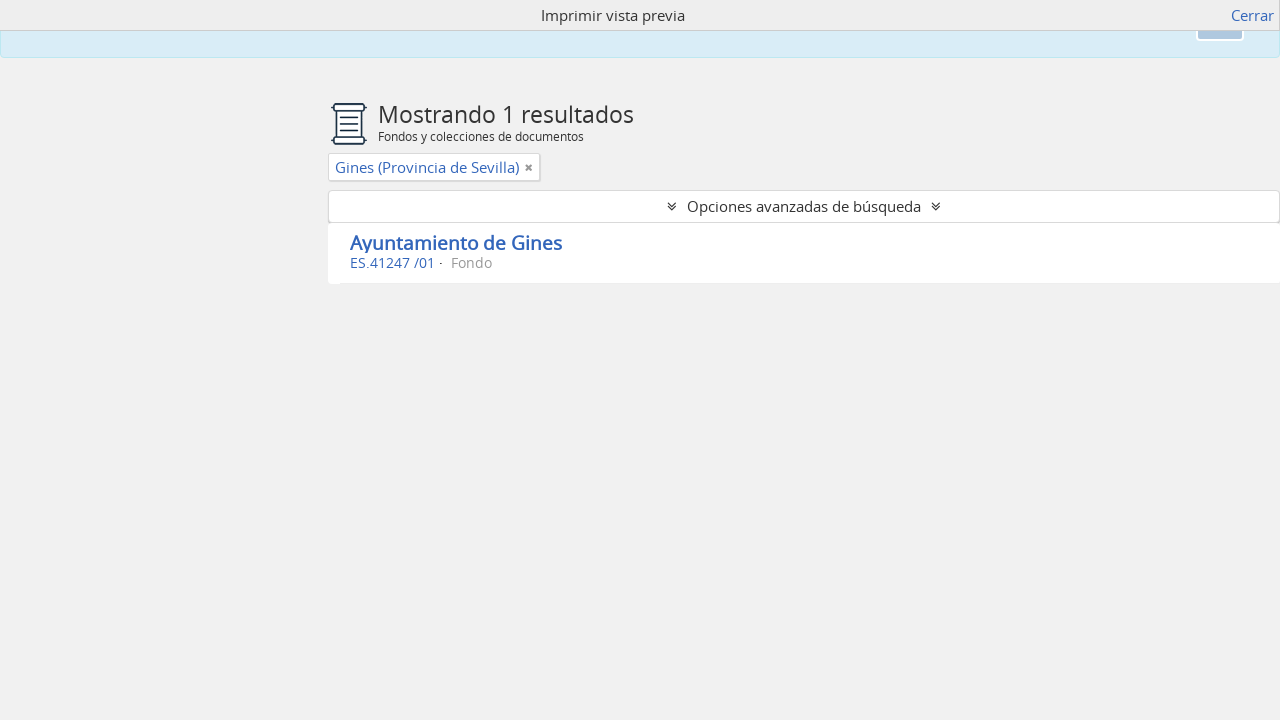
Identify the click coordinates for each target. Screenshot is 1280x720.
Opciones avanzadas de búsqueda (804, 206)
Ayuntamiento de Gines (456, 242)
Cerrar (1252, 15)
